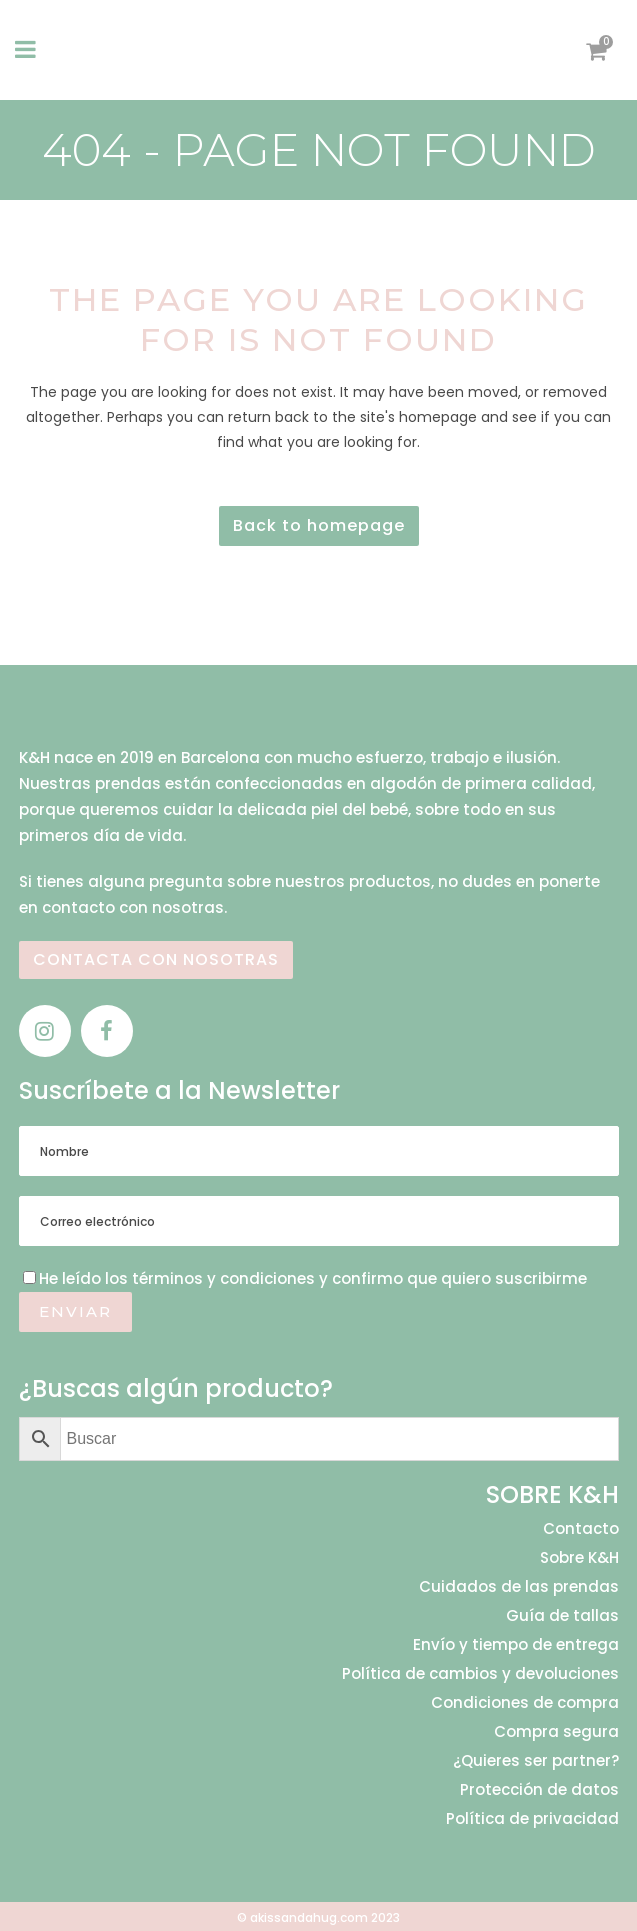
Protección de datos (539, 1790)
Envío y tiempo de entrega (516, 1645)
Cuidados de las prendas (519, 1587)
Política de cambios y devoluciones (480, 1674)
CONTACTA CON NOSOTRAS (156, 959)
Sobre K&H (579, 1558)
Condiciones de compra (525, 1703)
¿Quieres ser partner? (536, 1761)
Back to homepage (319, 525)
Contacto (581, 1529)
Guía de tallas (562, 1616)
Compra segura (556, 1732)
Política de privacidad (532, 1819)
